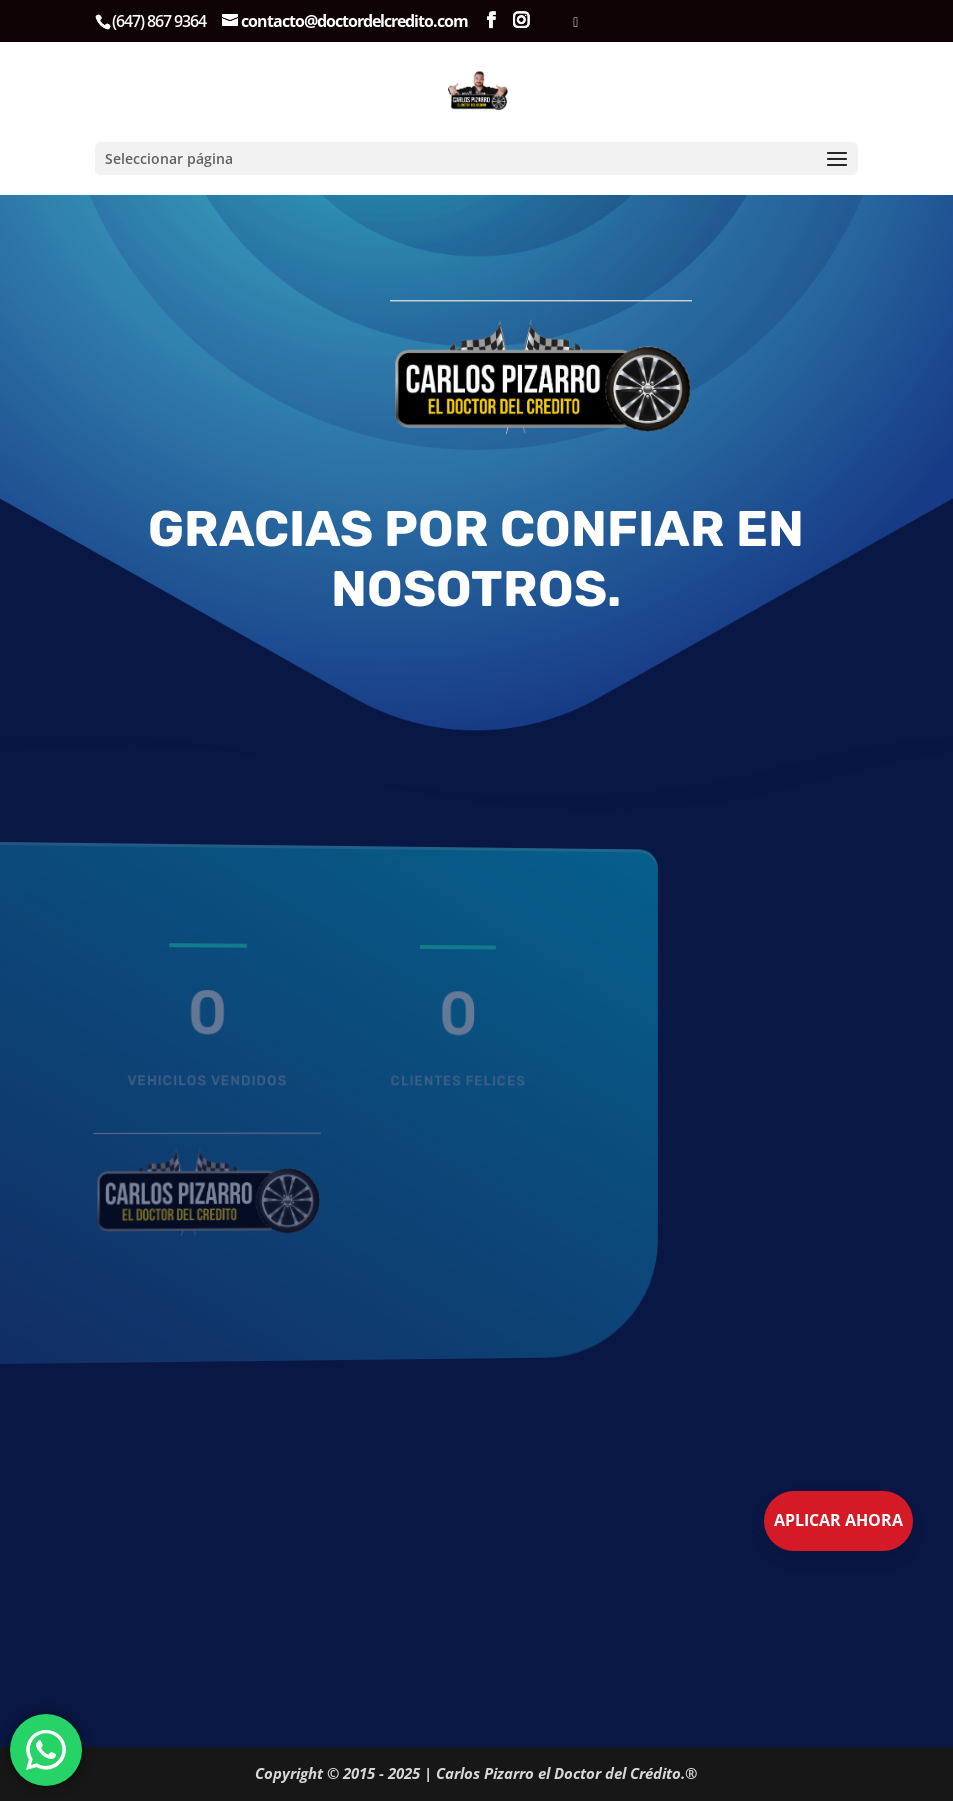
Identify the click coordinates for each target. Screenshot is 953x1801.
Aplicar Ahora (838, 1520)
